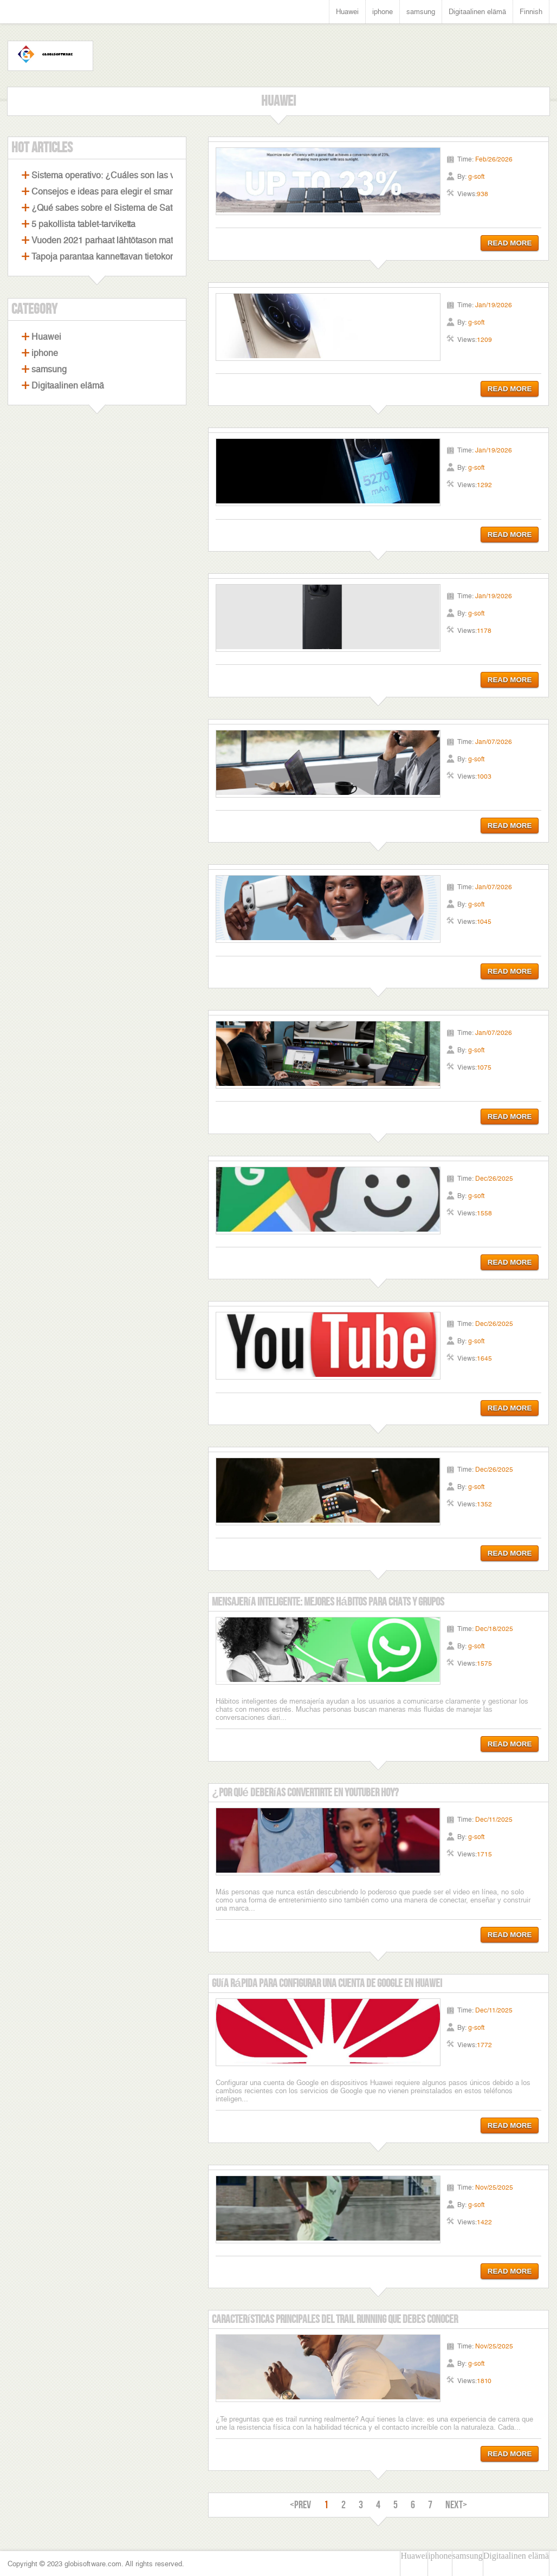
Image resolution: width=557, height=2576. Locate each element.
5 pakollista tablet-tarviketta (83, 224)
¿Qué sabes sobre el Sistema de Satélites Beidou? (129, 208)
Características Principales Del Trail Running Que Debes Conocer (335, 2319)
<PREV (300, 2505)
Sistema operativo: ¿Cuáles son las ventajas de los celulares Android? (166, 175)
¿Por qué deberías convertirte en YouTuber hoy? (305, 1793)
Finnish (531, 12)
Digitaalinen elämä (477, 12)
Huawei (347, 12)
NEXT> (456, 2505)
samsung (420, 12)
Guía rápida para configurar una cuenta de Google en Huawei (327, 1983)
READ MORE (510, 243)
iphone (382, 12)
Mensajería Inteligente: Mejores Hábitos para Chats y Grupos (328, 1602)
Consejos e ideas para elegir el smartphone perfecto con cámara (155, 191)
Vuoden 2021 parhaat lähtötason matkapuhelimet (125, 240)
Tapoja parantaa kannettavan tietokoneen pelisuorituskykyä (144, 256)
